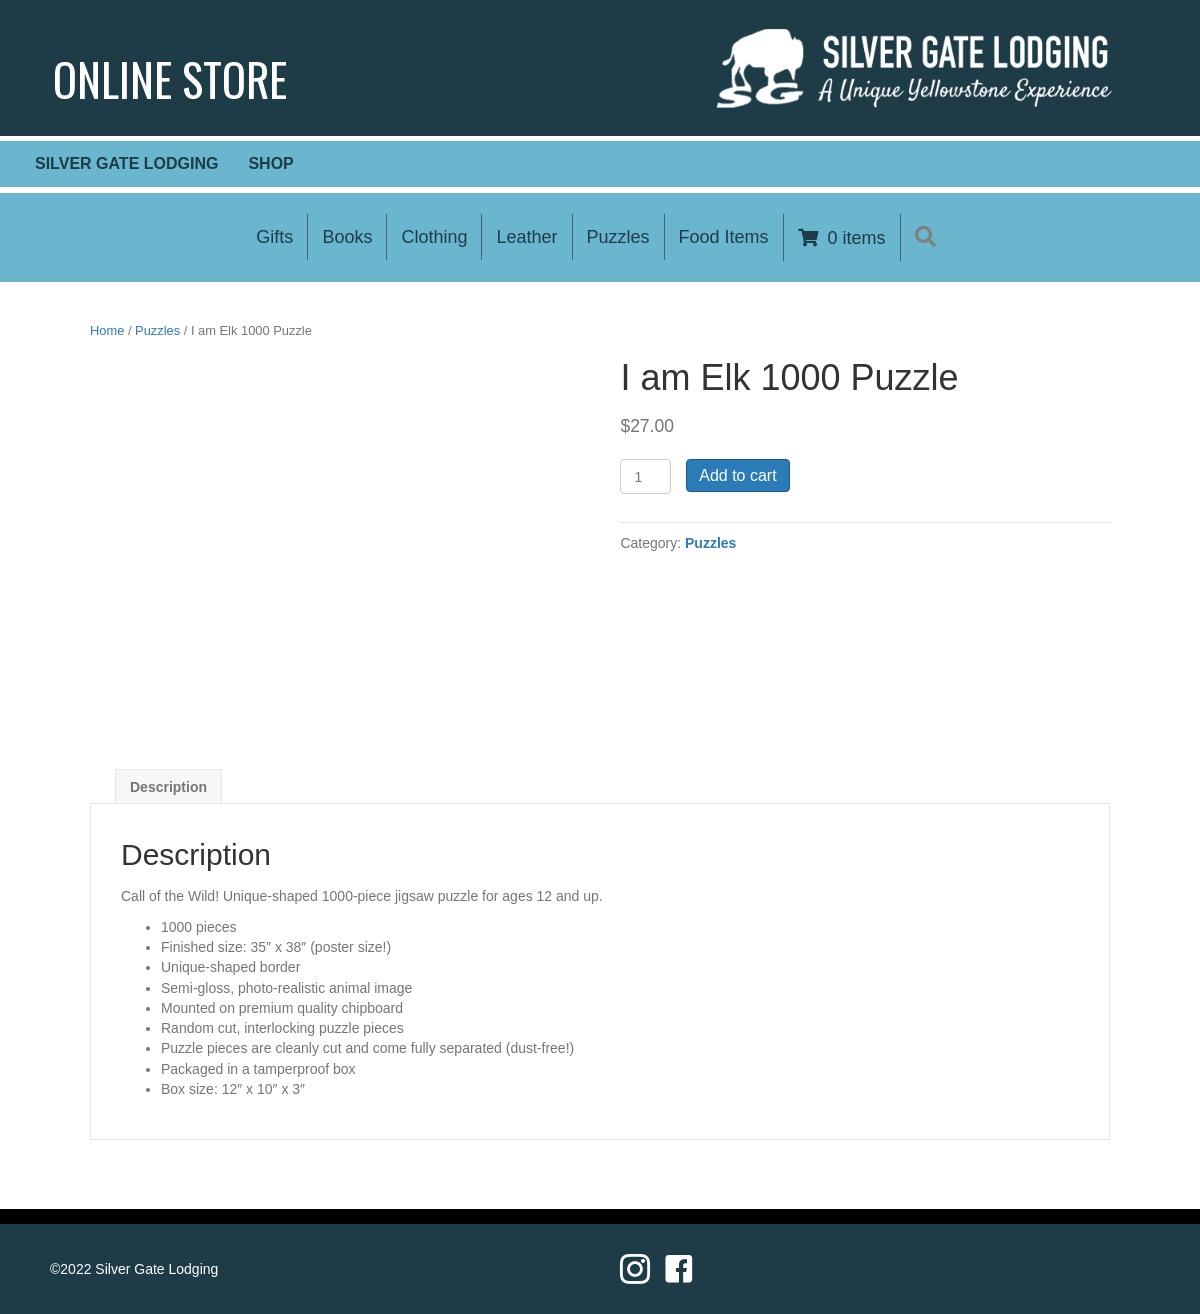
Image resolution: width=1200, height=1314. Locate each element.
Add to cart (737, 475)
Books (347, 237)
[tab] (168, 786)
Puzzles (618, 237)
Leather (526, 237)
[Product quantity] (645, 476)
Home (107, 330)
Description (168, 787)
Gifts (274, 237)
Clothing (434, 237)
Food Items (724, 237)
